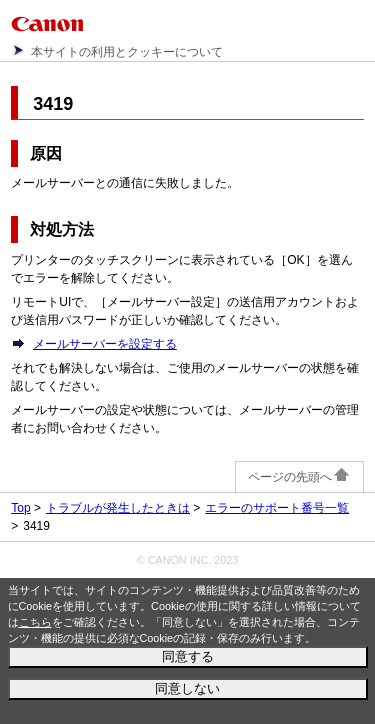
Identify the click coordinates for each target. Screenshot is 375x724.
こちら (35, 622)
